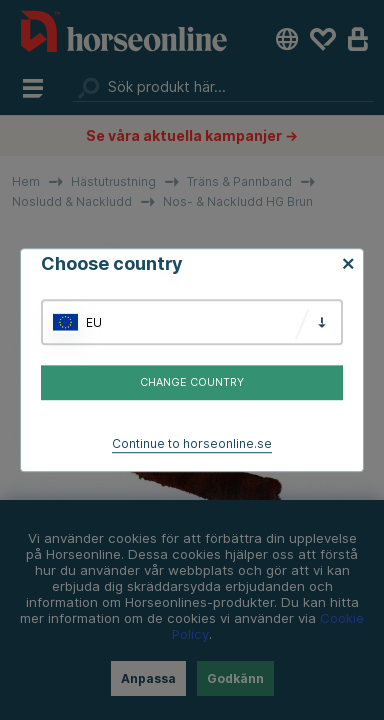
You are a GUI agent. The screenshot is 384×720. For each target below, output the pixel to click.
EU (94, 322)
